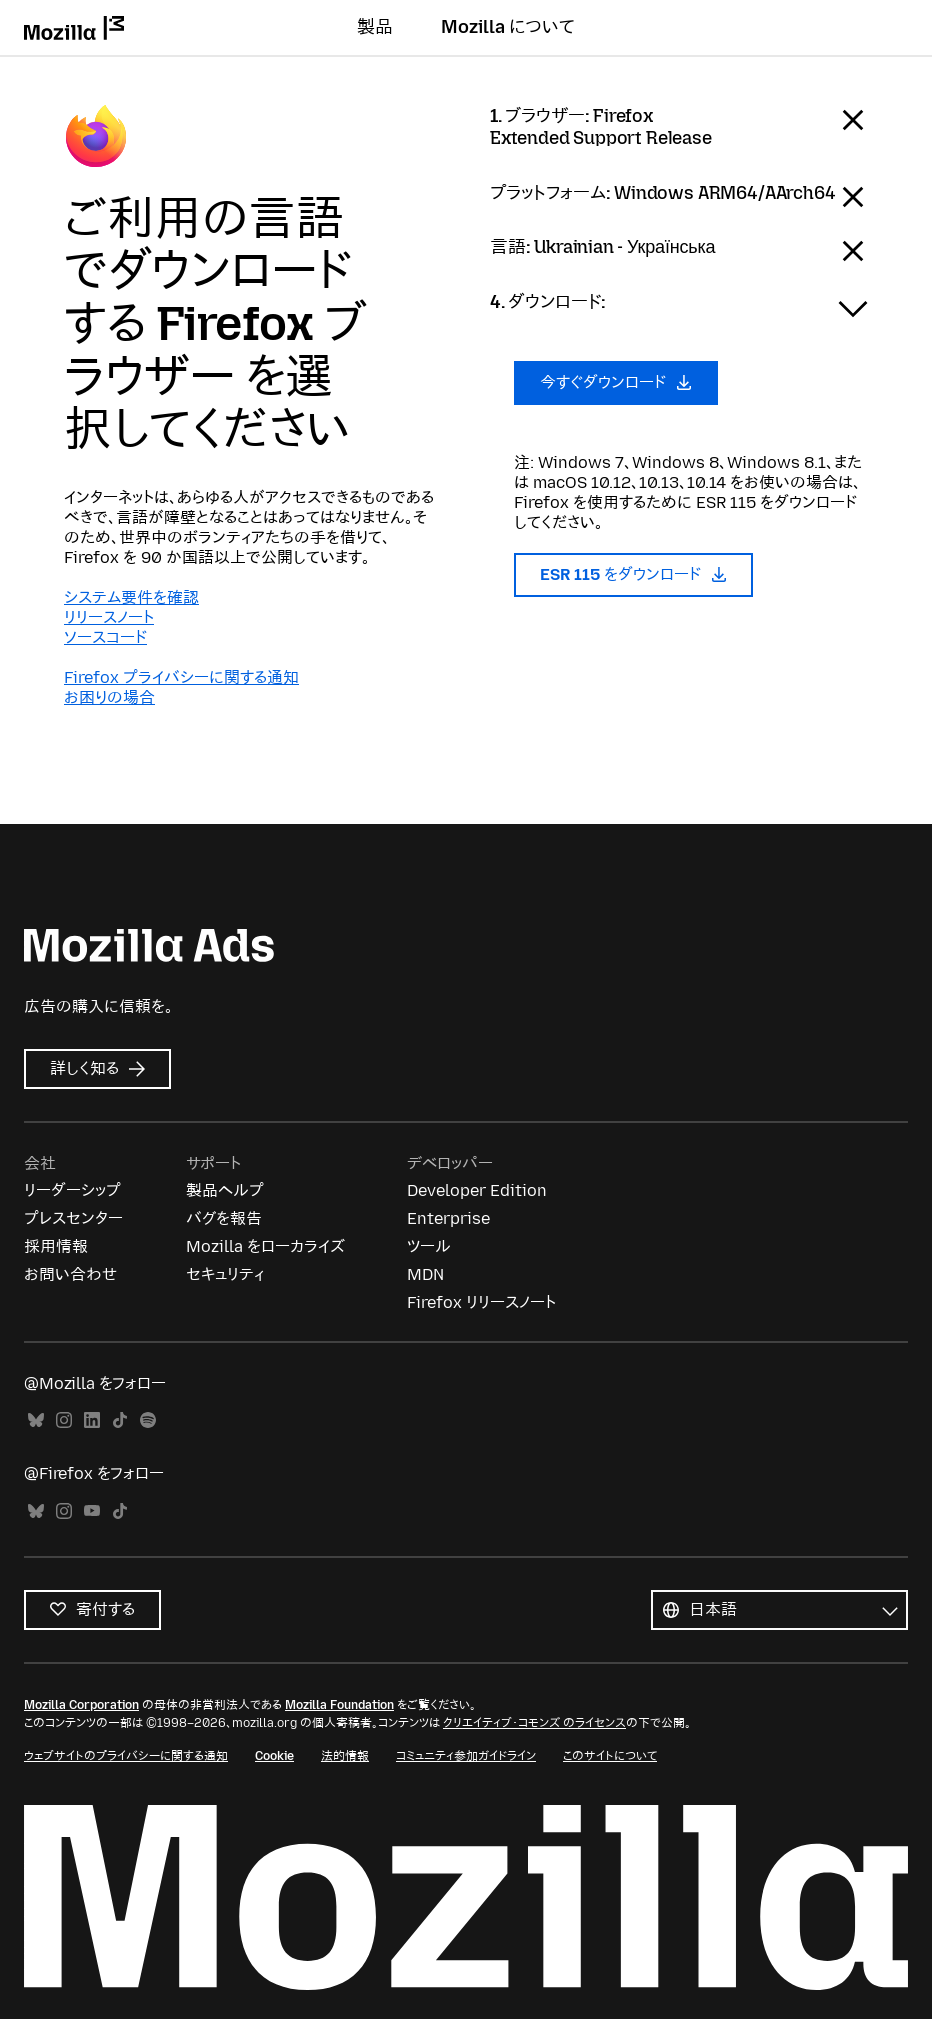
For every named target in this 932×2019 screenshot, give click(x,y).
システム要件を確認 (131, 597)
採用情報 (56, 1246)
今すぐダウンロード (616, 382)
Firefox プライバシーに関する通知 (181, 677)
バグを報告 (224, 1218)
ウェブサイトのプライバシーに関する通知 (126, 1756)
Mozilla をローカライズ (265, 1246)
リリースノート (109, 617)
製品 (375, 27)
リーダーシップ (72, 1190)
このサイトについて (610, 1756)
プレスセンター (73, 1218)
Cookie (274, 1756)
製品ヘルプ (225, 1190)
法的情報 (345, 1756)
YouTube (92, 1511)
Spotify (148, 1420)
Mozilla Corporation (81, 1705)
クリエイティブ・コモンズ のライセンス (534, 1723)
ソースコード (105, 637)
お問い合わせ (70, 1274)
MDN (425, 1274)
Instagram (64, 1420)
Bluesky (36, 1420)
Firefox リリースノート (481, 1302)
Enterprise (448, 1218)
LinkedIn (92, 1420)
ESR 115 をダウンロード (633, 574)
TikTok (120, 1420)
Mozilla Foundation (339, 1705)
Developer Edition (477, 1190)
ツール (429, 1246)
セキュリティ (225, 1274)
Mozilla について (508, 27)
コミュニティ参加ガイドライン (466, 1756)
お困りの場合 (109, 697)
